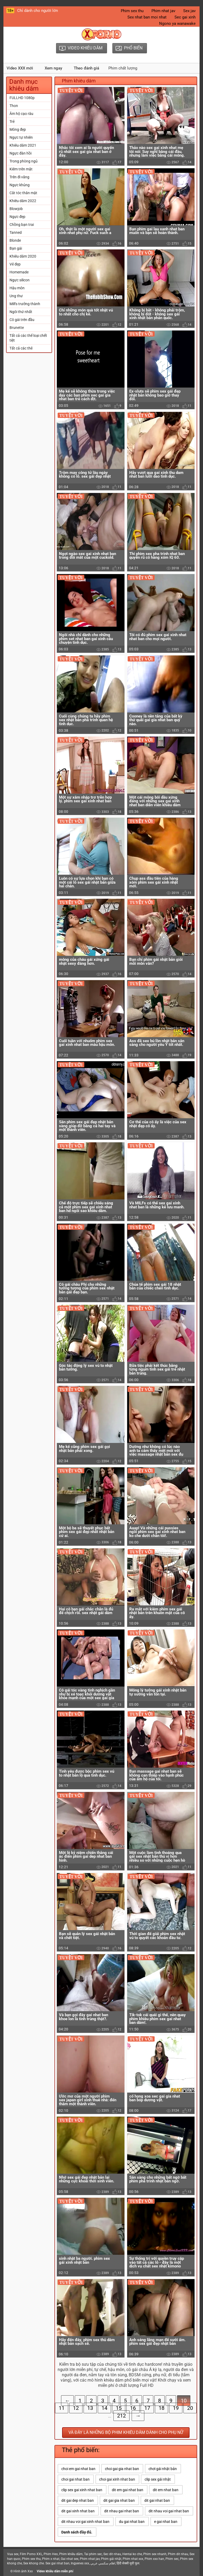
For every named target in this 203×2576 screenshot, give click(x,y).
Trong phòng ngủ (24, 161)
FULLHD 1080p (22, 98)
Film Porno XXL (31, 2554)
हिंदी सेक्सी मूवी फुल (128, 2563)
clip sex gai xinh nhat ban (81, 2490)
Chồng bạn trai (22, 224)
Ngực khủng (20, 185)
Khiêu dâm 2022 (23, 201)
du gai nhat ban (132, 2521)
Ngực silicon (20, 280)
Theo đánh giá (86, 68)
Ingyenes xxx (80, 2563)
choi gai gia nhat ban (122, 2469)
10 (184, 2400)
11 (61, 2408)
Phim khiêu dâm (71, 2554)
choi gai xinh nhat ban (117, 2479)
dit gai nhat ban (157, 2500)
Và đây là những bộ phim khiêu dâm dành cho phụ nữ (125, 2432)
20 (190, 2408)
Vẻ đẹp (15, 264)
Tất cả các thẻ (21, 348)
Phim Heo (51, 2554)
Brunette (17, 327)
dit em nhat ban (165, 2490)
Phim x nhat (50, 2559)
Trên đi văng (19, 177)
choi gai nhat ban (75, 2479)
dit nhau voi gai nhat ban (169, 2511)
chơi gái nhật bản (163, 2469)
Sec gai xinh (185, 17)
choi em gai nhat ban (78, 2469)
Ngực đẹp (17, 217)
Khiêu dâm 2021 (23, 145)
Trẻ (12, 121)
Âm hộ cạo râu (21, 113)
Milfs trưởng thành (25, 304)
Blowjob (16, 209)
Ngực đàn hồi (20, 153)
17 (147, 2408)
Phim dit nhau (178, 2554)
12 (76, 2408)
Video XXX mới (20, 68)
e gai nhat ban (165, 2521)
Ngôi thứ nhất (21, 312)
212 (121, 2415)
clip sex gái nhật (158, 2479)
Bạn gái (16, 248)
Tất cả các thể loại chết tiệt (28, 337)
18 (161, 2408)
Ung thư (16, 296)
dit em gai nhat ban (127, 2490)
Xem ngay (53, 68)
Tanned (16, 232)
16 (133, 2408)
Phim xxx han (154, 2559)
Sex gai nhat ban (57, 2563)
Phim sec (172, 2559)
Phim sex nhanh (155, 2554)
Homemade (19, 272)
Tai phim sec (93, 2554)
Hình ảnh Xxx (23, 2571)
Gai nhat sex (70, 2559)
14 (104, 2408)
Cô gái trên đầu (22, 320)
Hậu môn (17, 288)
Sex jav (189, 10)
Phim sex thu (132, 10)
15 (119, 2408)
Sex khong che (33, 2563)
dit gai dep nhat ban (77, 2500)
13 (90, 2408)
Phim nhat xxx (133, 2559)
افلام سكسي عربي (102, 2563)
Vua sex (13, 2554)
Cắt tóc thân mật (23, 193)
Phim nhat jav (163, 10)
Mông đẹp (18, 129)
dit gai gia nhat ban (119, 2500)
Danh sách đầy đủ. (76, 2532)
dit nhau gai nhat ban (121, 2511)
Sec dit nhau (112, 2554)
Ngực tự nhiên (21, 137)
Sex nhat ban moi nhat (147, 17)
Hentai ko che (132, 2554)
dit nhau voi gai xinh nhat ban (85, 2521)
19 (176, 2408)
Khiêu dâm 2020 (23, 256)
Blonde (15, 240)
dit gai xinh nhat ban (78, 2511)
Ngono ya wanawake (177, 23)
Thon (14, 106)
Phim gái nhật (111, 2559)
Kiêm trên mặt (21, 169)
